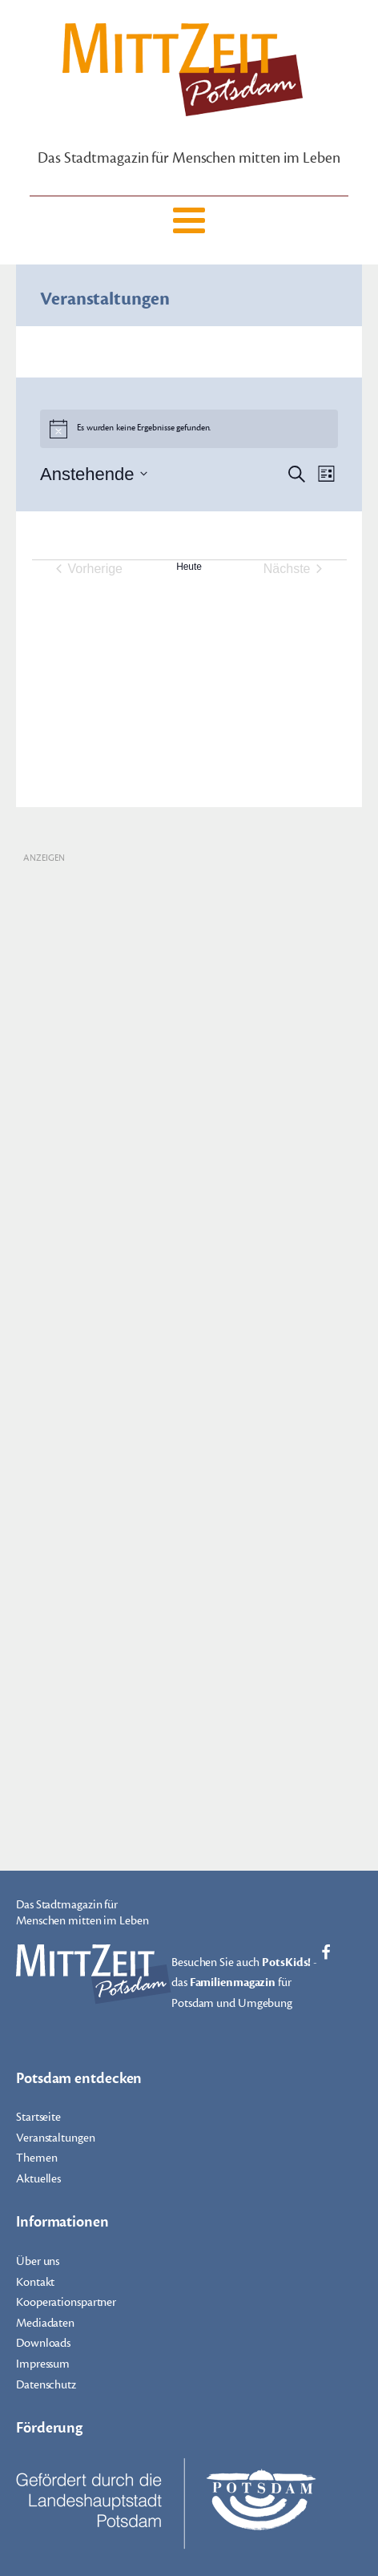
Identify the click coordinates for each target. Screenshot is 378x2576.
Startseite (38, 2117)
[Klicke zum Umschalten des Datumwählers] (93, 474)
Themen (36, 2158)
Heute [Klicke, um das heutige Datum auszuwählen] (189, 566)
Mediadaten (45, 2323)
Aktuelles (38, 2178)
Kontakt (35, 2282)
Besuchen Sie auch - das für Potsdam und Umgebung (244, 1981)
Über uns (37, 2261)
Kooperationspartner (66, 2302)
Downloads (43, 2343)
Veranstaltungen (55, 2138)
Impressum (43, 2364)
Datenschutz (46, 2384)
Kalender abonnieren (179, 622)
